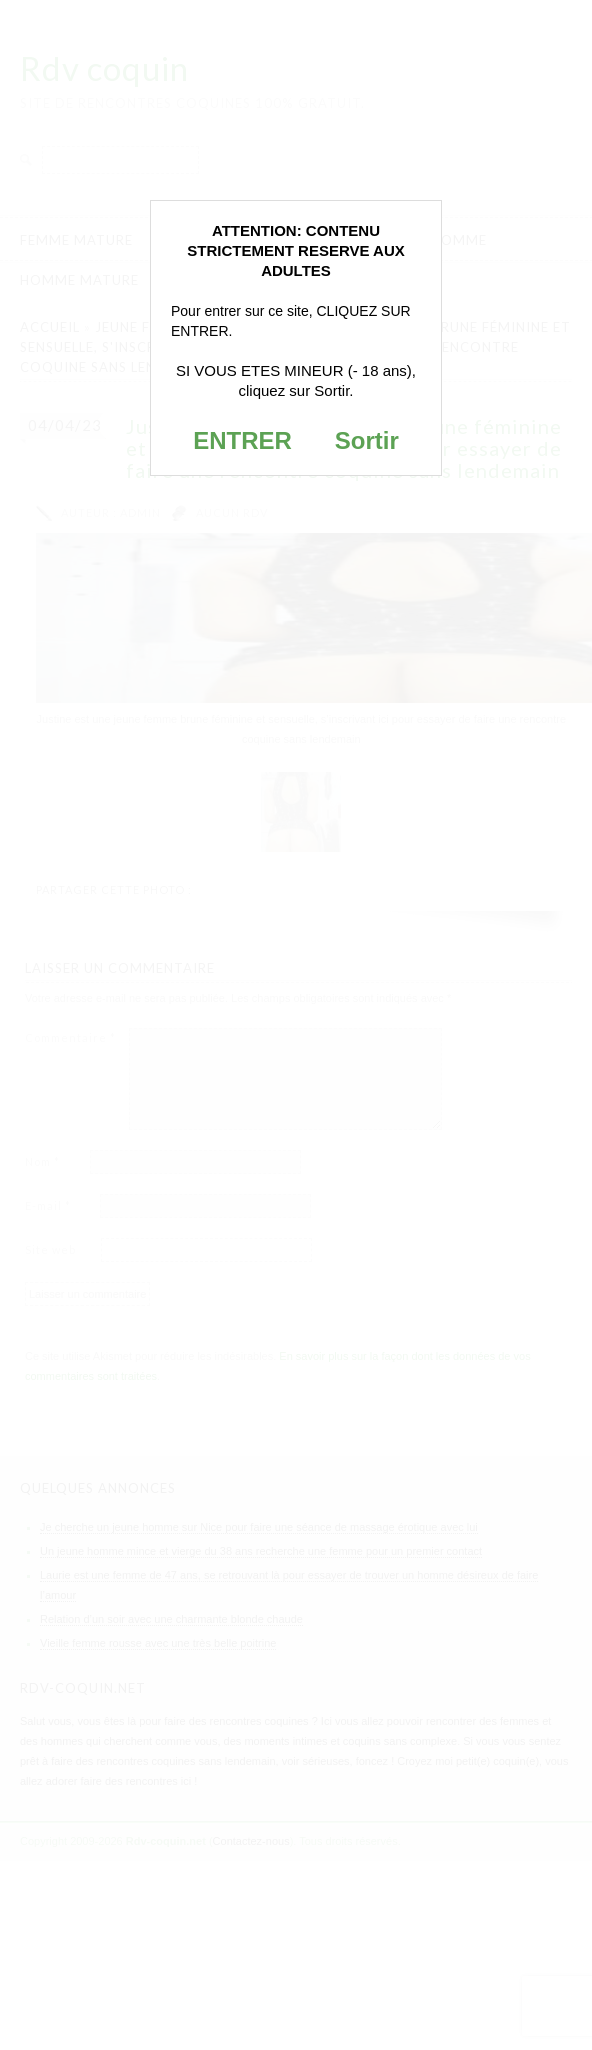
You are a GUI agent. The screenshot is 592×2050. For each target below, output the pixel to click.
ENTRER (242, 440)
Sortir (367, 440)
